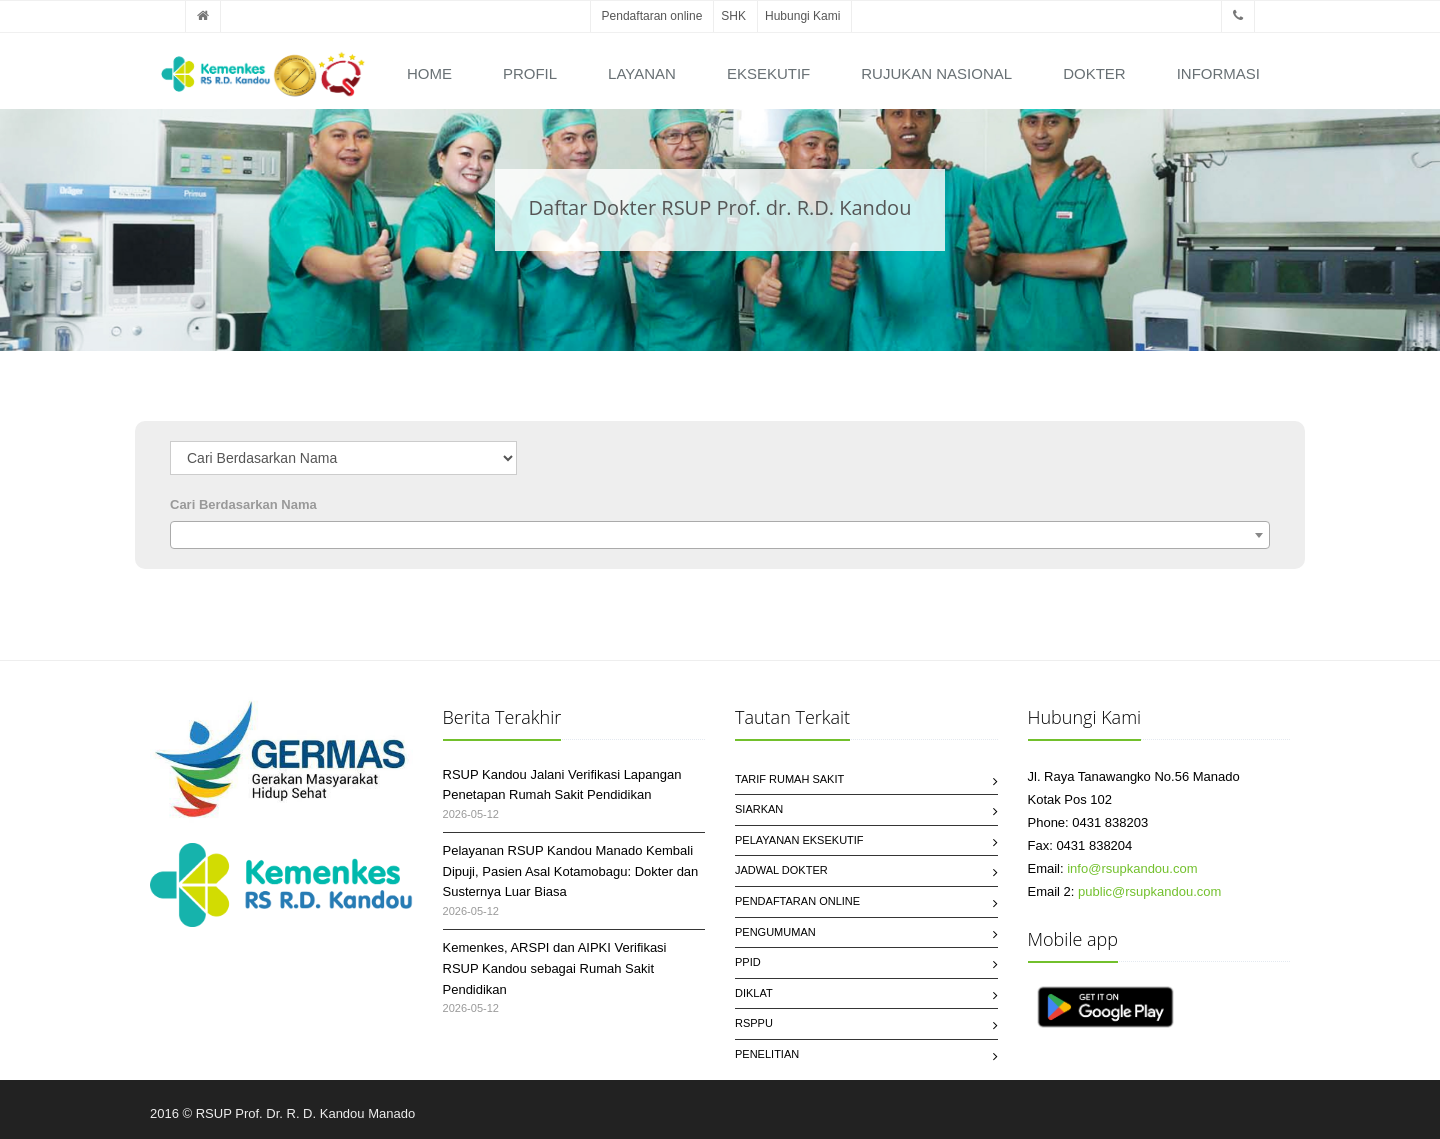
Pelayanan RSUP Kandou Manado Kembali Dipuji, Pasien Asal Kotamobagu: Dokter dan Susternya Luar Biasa (571, 871)
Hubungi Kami (802, 16)
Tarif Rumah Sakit (789, 779)
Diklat (754, 993)
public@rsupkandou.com (1149, 891)
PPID (748, 962)
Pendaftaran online (652, 16)
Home (429, 73)
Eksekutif (768, 73)
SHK (733, 16)
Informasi (1218, 73)
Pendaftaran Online (797, 901)
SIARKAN (759, 809)
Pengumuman (775, 932)
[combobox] (720, 535)
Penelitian (767, 1054)
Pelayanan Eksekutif (799, 840)
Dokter (1094, 73)
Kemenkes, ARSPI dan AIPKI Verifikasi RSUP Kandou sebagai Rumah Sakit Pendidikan (555, 968)
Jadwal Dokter (781, 870)
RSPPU (754, 1023)
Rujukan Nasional (936, 73)
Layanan (642, 73)
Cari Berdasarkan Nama (243, 504)
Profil (530, 73)
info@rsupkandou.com (1132, 868)
